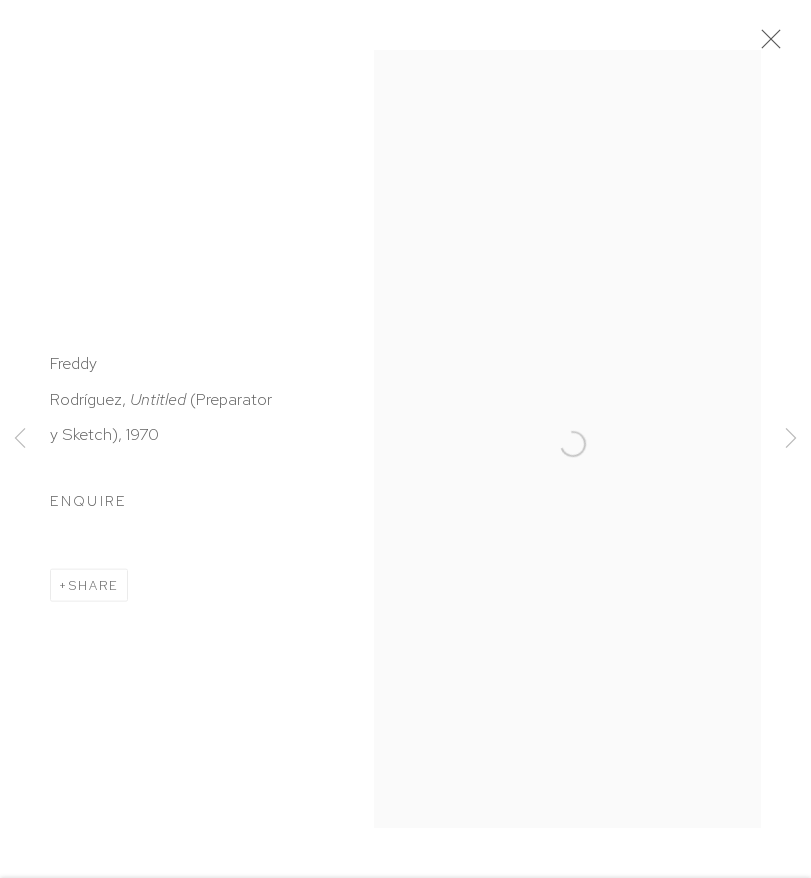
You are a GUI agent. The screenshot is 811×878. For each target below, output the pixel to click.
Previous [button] (20, 439)
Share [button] (94, 586)
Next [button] (791, 439)
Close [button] (766, 45)
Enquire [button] (88, 502)
